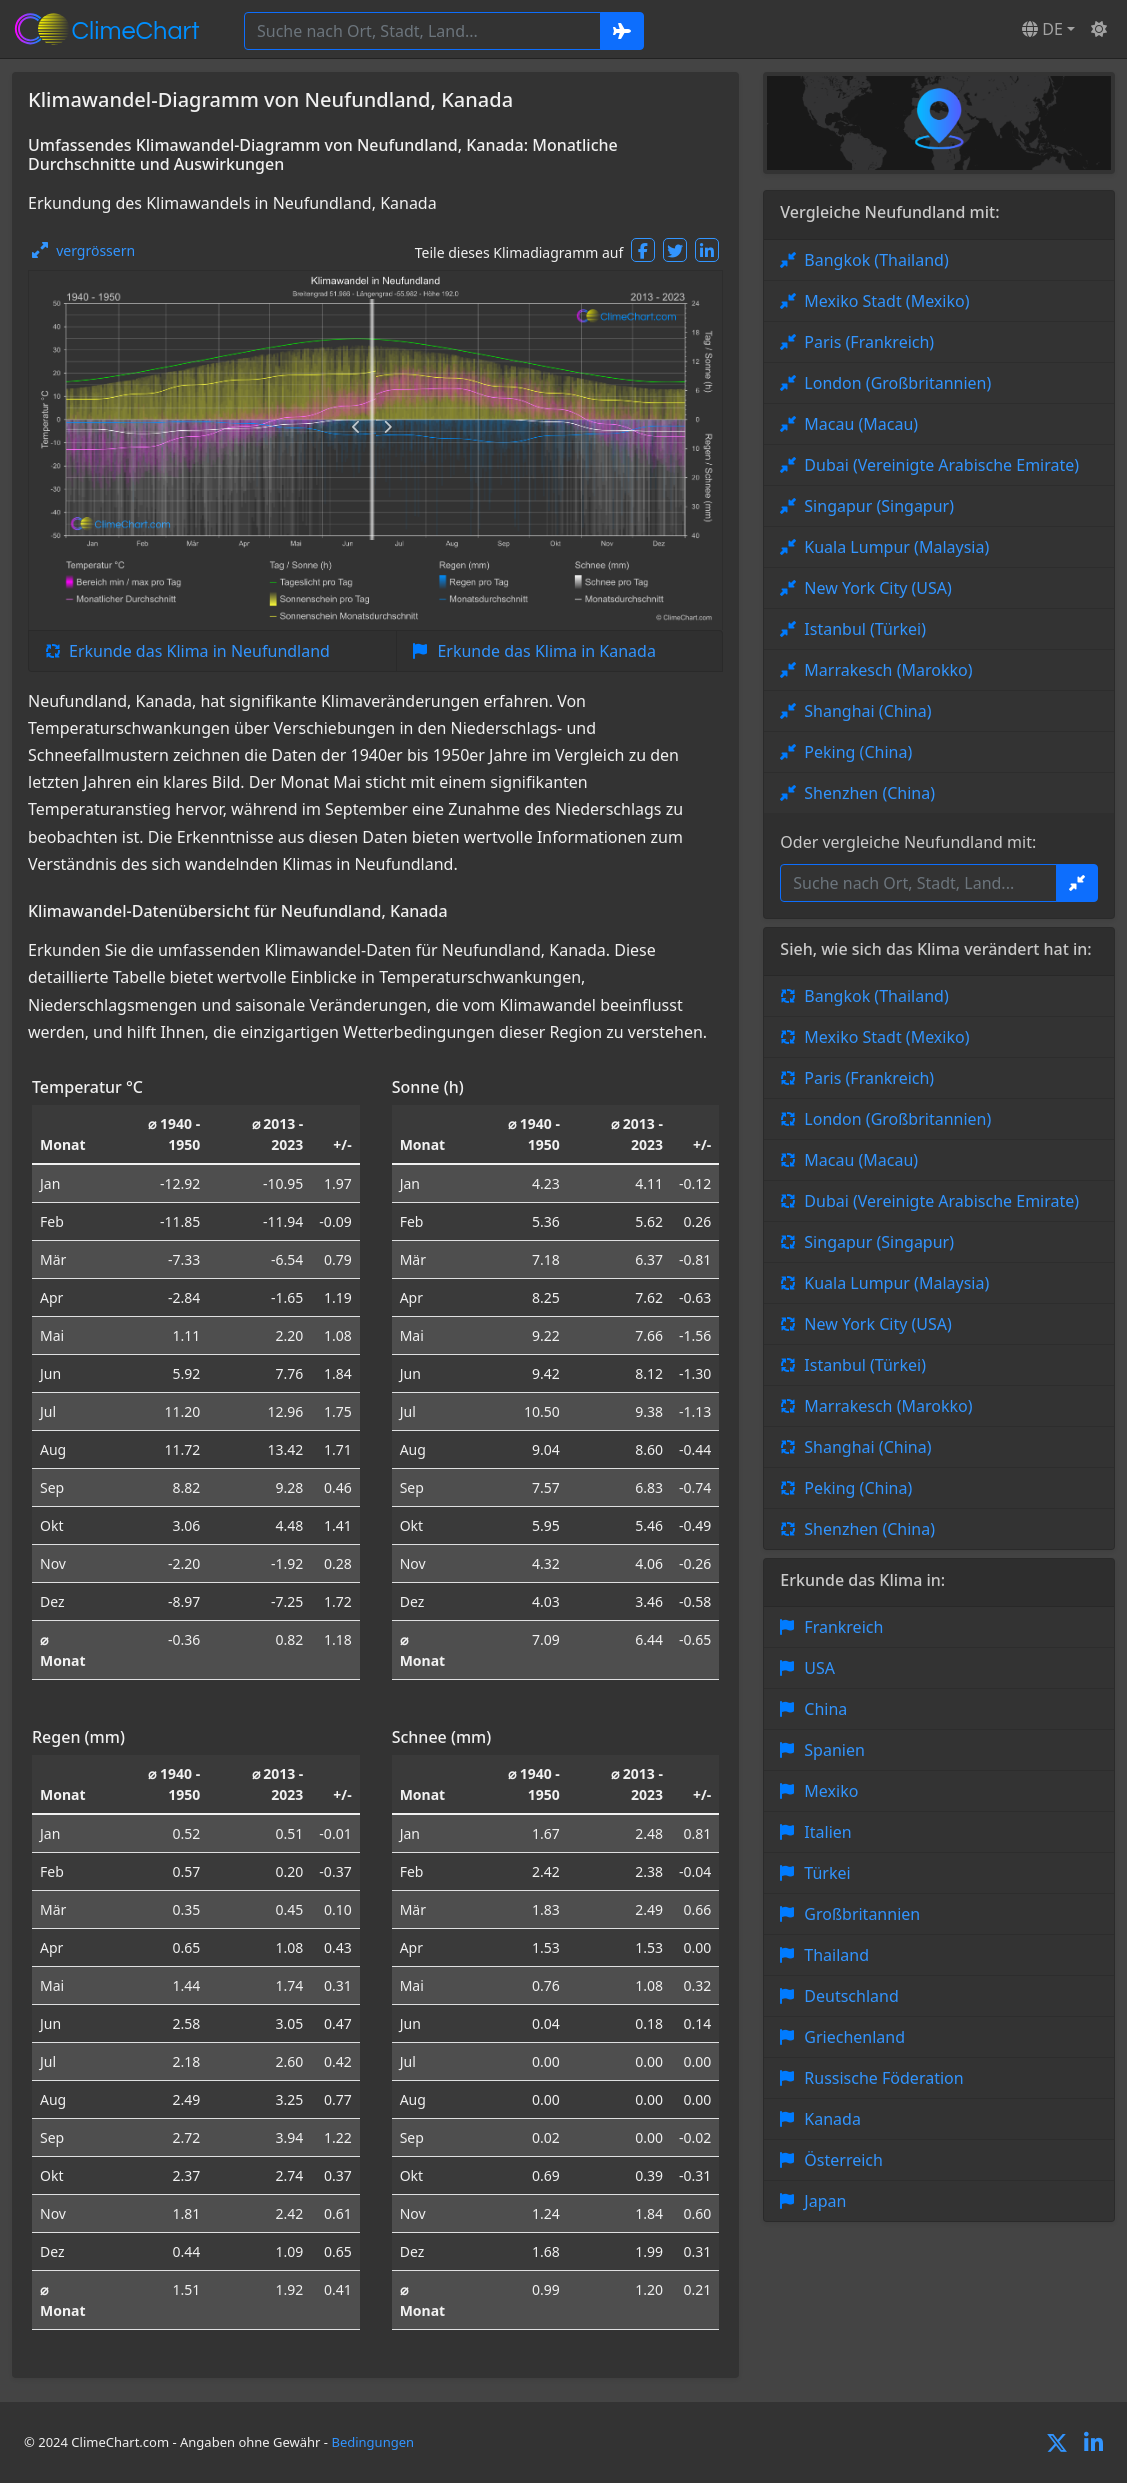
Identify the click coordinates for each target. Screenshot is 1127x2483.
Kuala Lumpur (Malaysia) (896, 547)
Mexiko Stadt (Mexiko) (886, 301)
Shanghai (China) (867, 711)
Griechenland (854, 2037)
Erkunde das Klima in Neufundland (199, 651)
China (825, 1709)
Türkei (827, 1873)
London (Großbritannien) (897, 383)
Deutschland (851, 1996)
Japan (825, 2201)
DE (1042, 29)
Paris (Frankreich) (869, 342)
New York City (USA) (878, 588)
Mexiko (831, 1791)
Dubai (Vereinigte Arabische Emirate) (941, 465)
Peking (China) (858, 752)
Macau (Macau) (861, 424)
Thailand (836, 1955)
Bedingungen (372, 2442)
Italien (827, 1832)
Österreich (843, 2160)
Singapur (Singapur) (879, 506)
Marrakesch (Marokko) (888, 670)
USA (819, 1668)
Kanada (832, 2119)
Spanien (834, 1750)
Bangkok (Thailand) (876, 260)
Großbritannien (862, 1914)
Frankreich (843, 1627)
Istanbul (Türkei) (865, 629)
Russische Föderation (883, 2078)
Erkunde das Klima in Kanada (546, 651)
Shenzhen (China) (869, 793)
